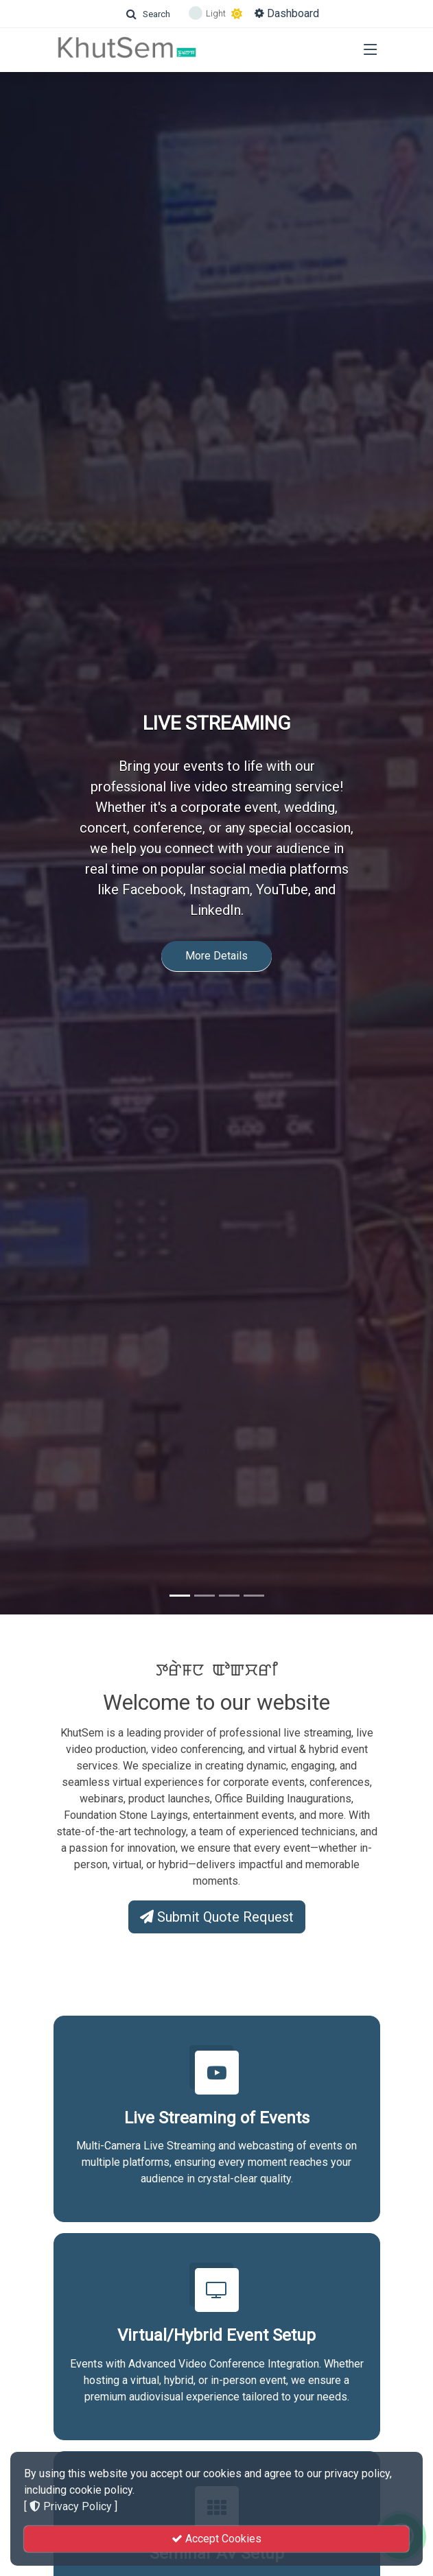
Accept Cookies (216, 2538)
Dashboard (287, 13)
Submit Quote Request (217, 1917)
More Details (216, 934)
